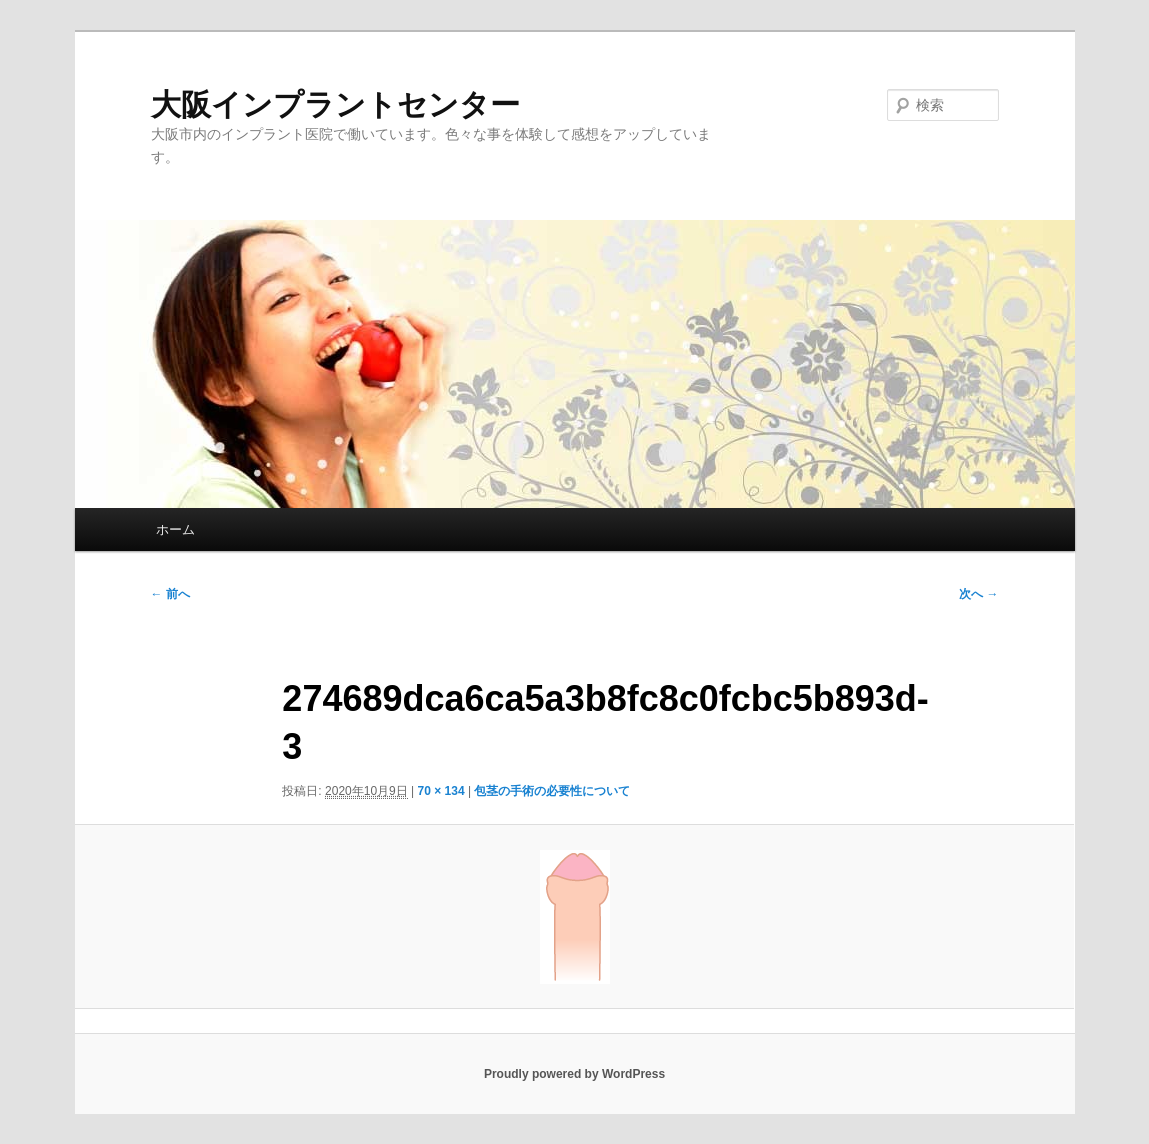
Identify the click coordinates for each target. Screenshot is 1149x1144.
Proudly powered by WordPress (574, 1074)
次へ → (978, 594)
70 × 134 (441, 791)
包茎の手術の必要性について (552, 791)
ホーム (175, 529)
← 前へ (170, 594)
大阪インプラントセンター (335, 104)
